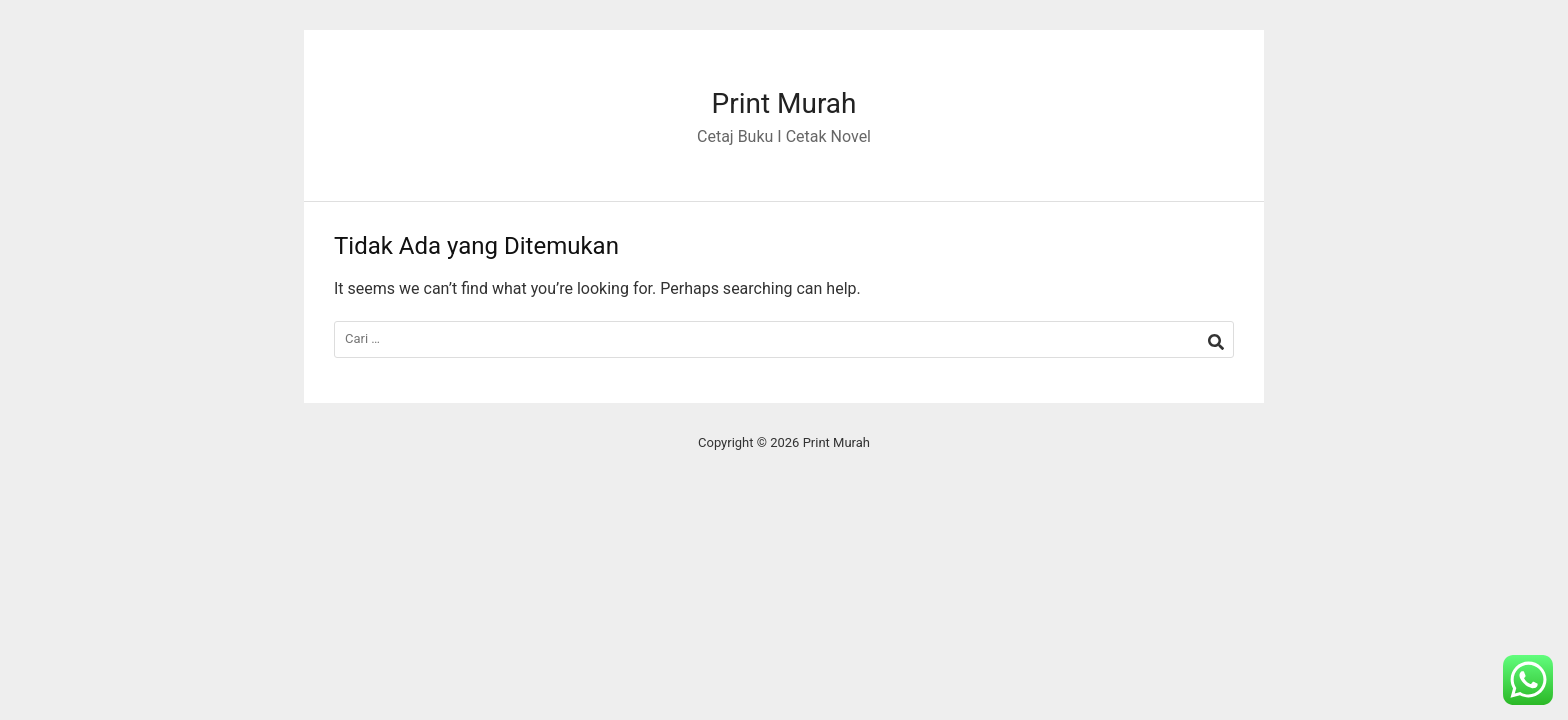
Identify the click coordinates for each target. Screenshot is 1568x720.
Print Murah (783, 103)
